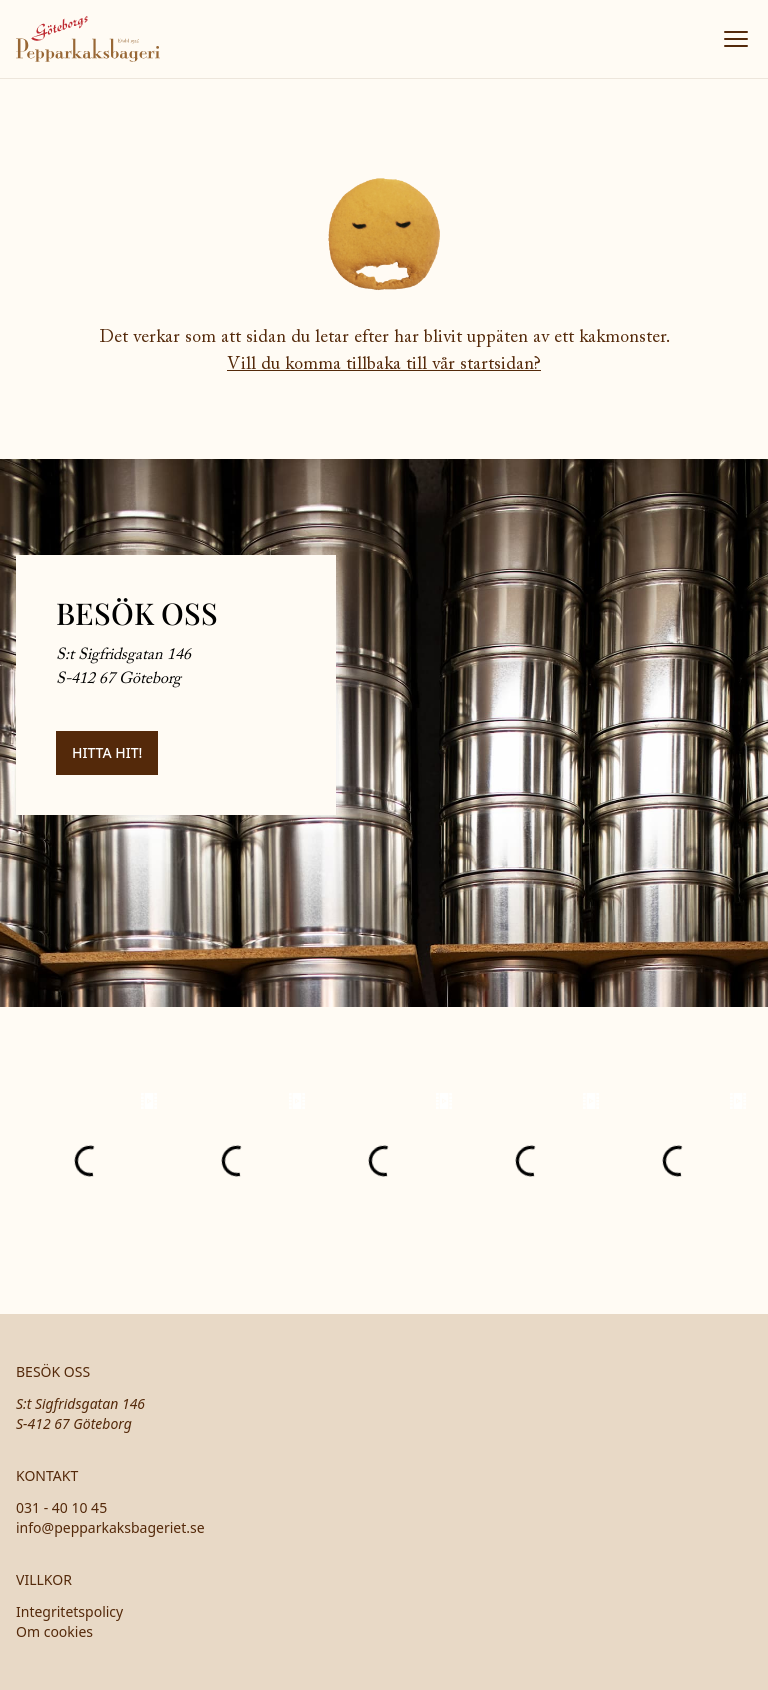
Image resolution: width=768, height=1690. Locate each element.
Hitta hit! (107, 752)
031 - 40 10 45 (61, 1507)
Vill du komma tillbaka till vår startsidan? (384, 365)
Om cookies (54, 1631)
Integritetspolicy (69, 1611)
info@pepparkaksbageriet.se (110, 1527)
